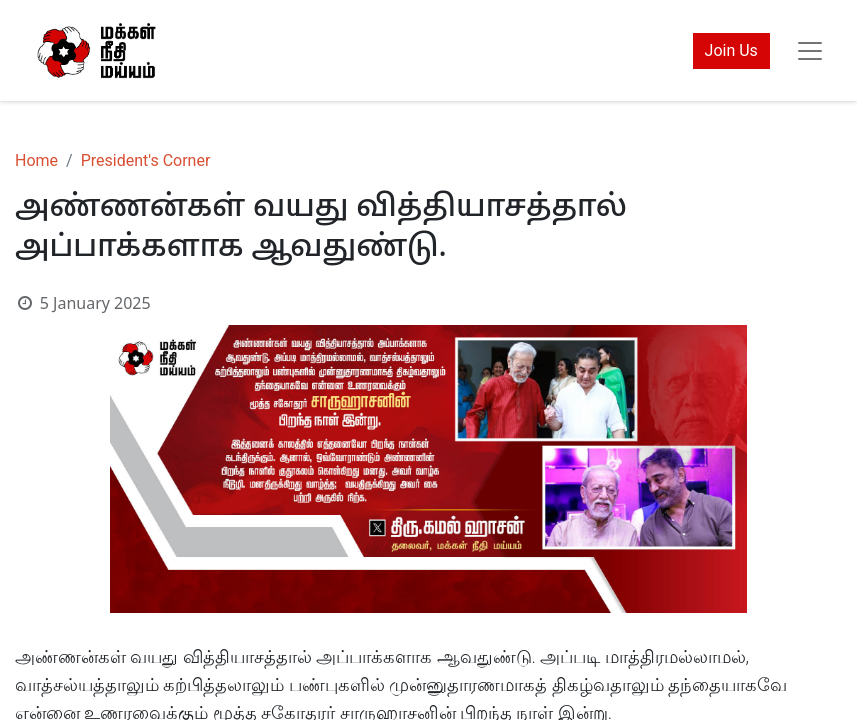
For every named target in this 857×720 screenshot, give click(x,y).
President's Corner (146, 160)
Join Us (731, 50)
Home (36, 160)
